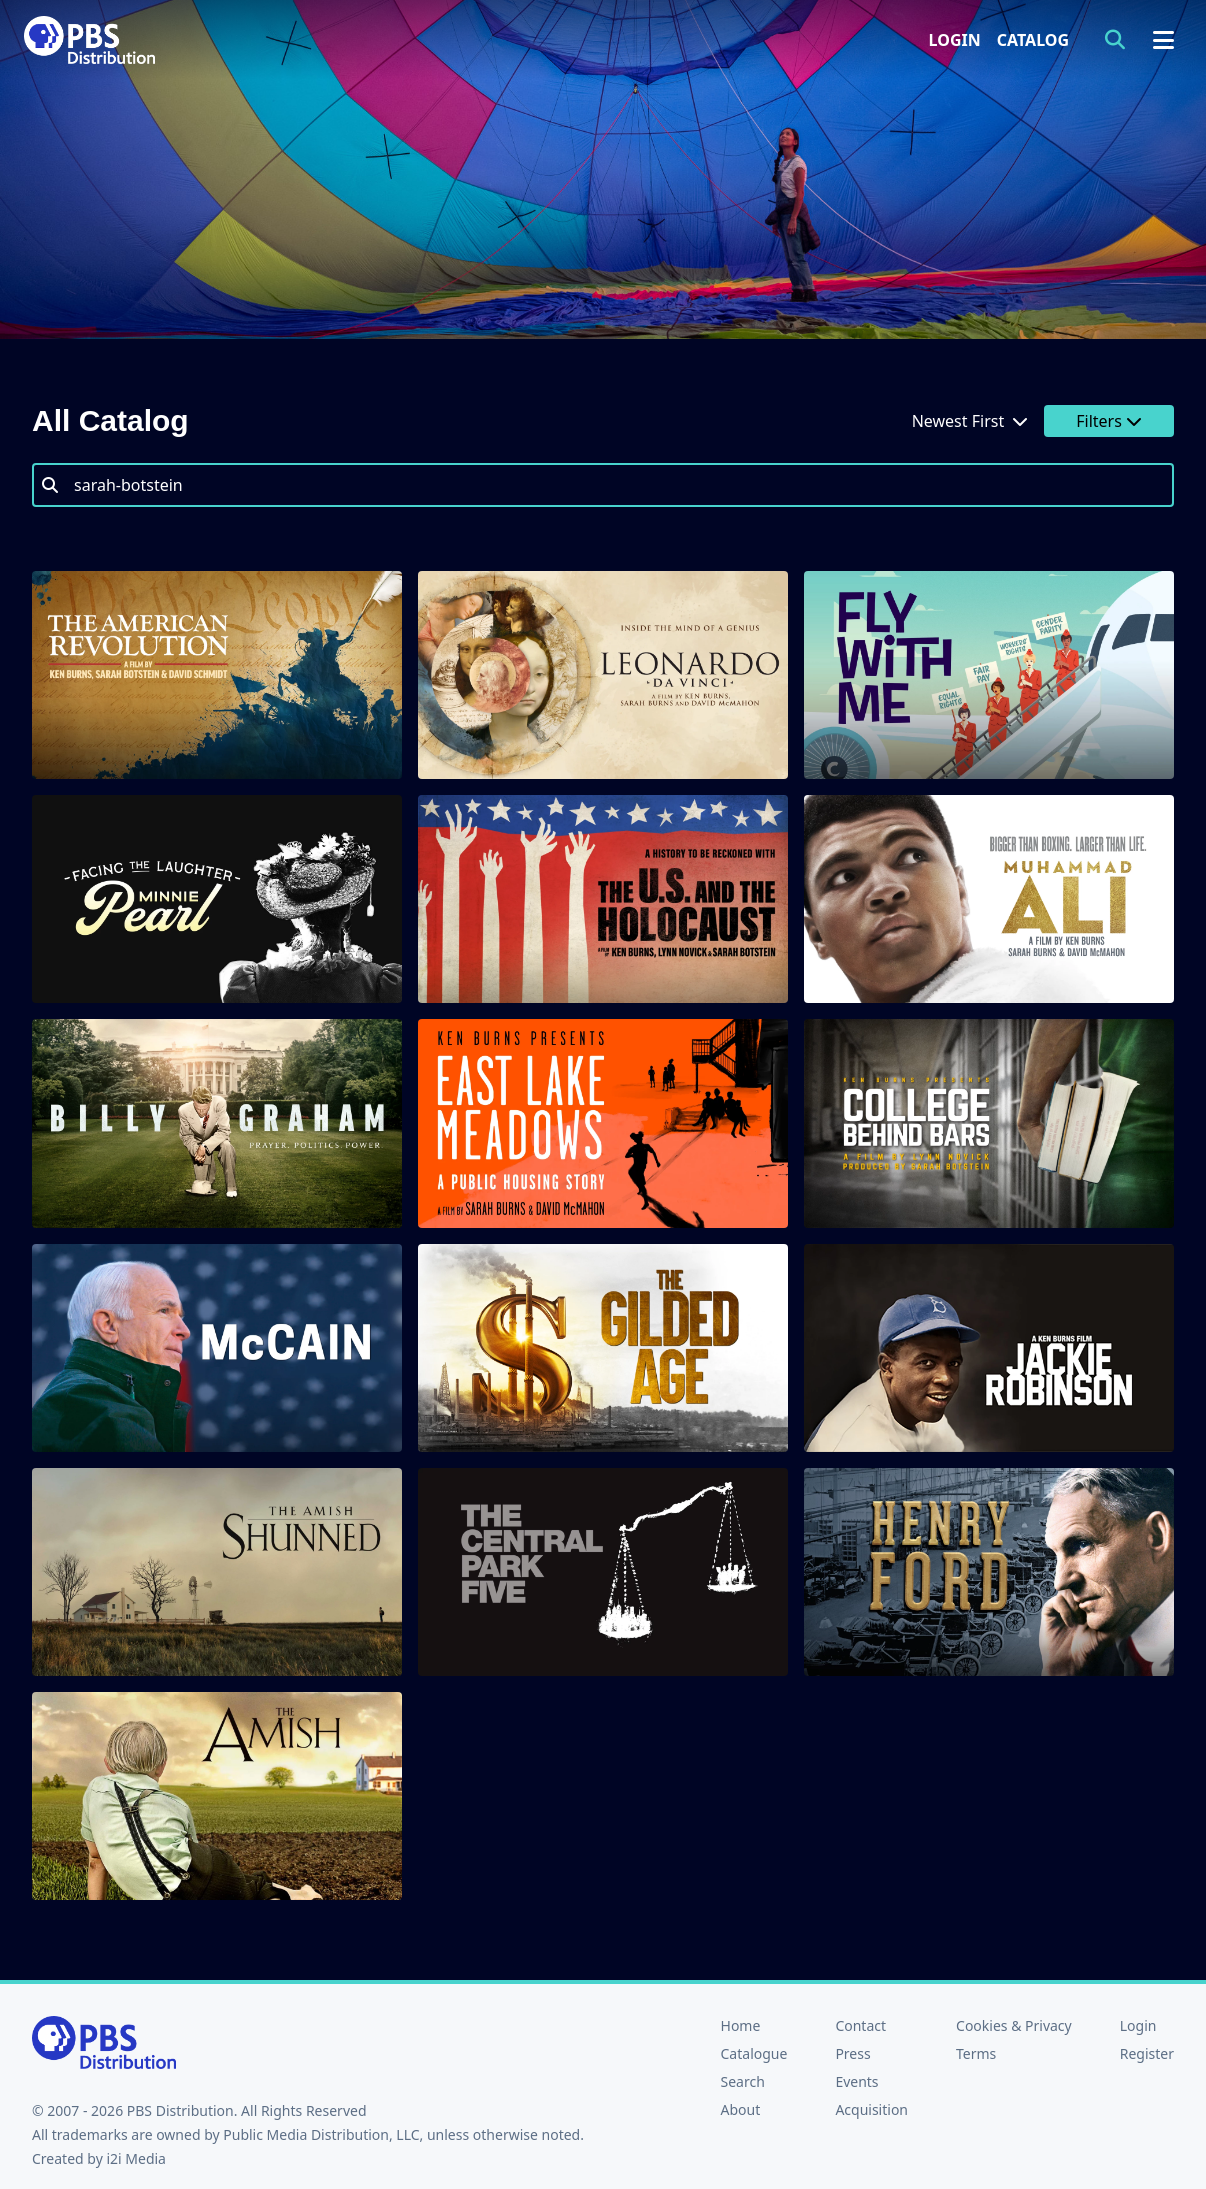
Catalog (1033, 40)
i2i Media (136, 2158)
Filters (1109, 421)
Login (955, 40)
